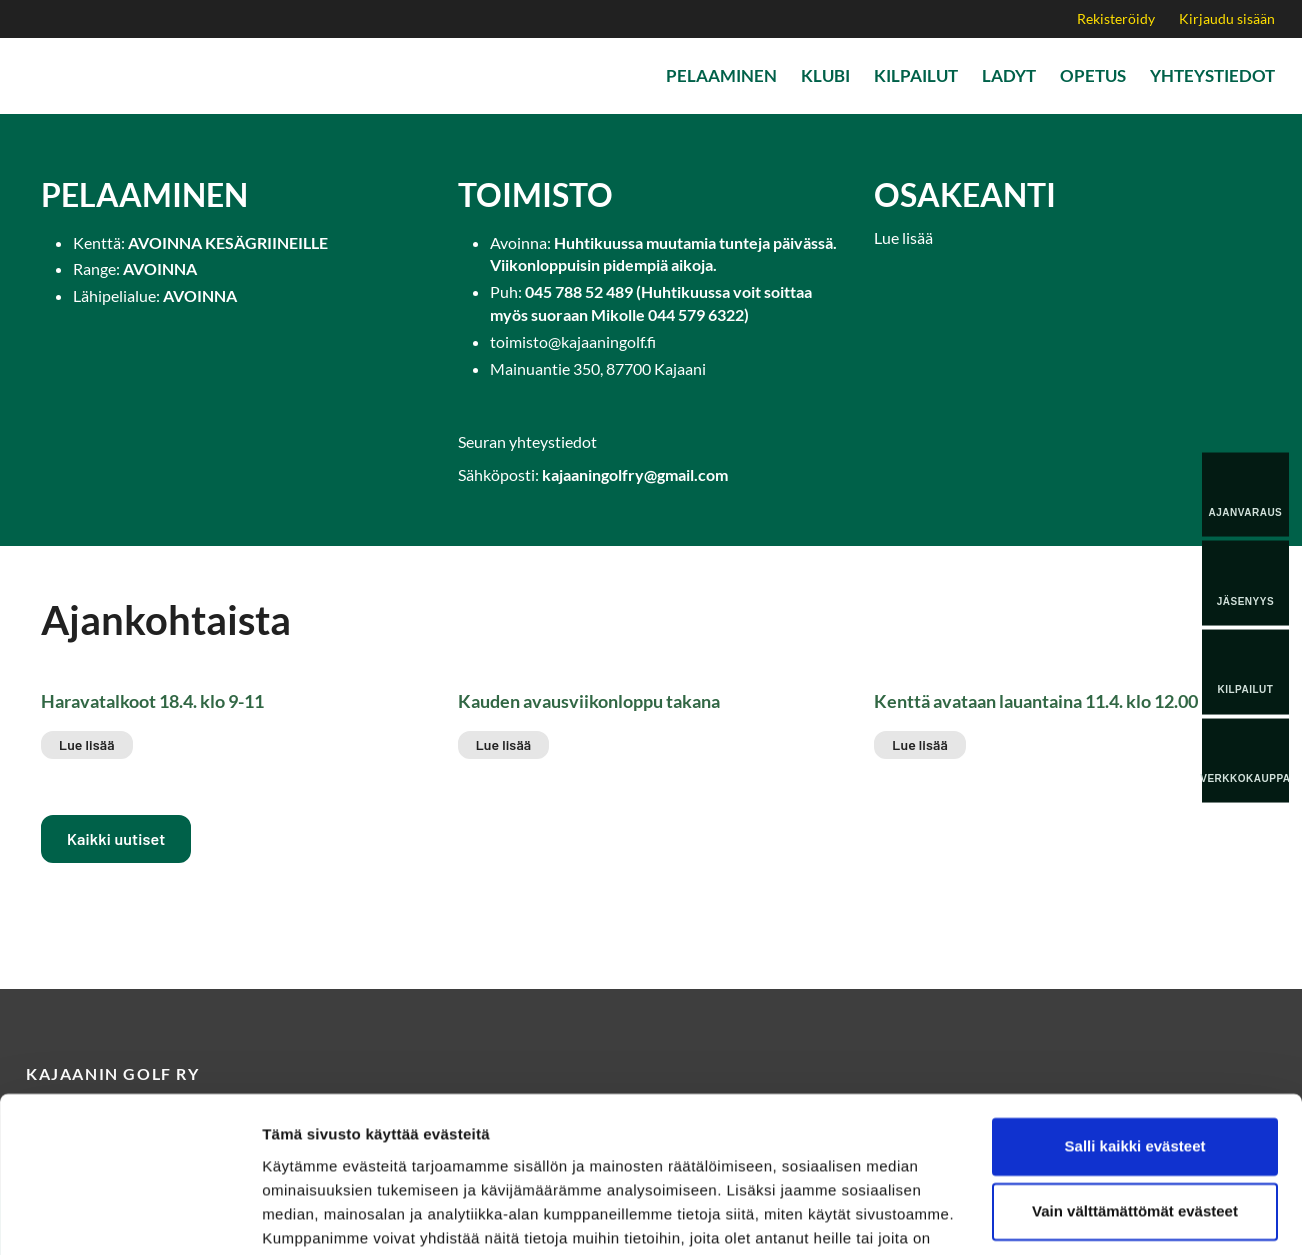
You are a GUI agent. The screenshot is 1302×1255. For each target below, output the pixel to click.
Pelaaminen (721, 75)
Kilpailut (916, 75)
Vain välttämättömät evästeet (1135, 1109)
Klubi (825, 75)
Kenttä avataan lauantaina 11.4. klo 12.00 (1036, 701)
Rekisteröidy (1116, 18)
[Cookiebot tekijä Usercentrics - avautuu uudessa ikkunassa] (129, 1216)
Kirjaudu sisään (1227, 18)
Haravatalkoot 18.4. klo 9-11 (152, 701)
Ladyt (1009, 75)
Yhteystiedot (1212, 75)
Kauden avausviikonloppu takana (589, 701)
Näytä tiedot (305, 1215)
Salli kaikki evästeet (1135, 1044)
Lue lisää (903, 237)
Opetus (1093, 75)
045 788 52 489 (579, 291)
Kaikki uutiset (116, 838)
